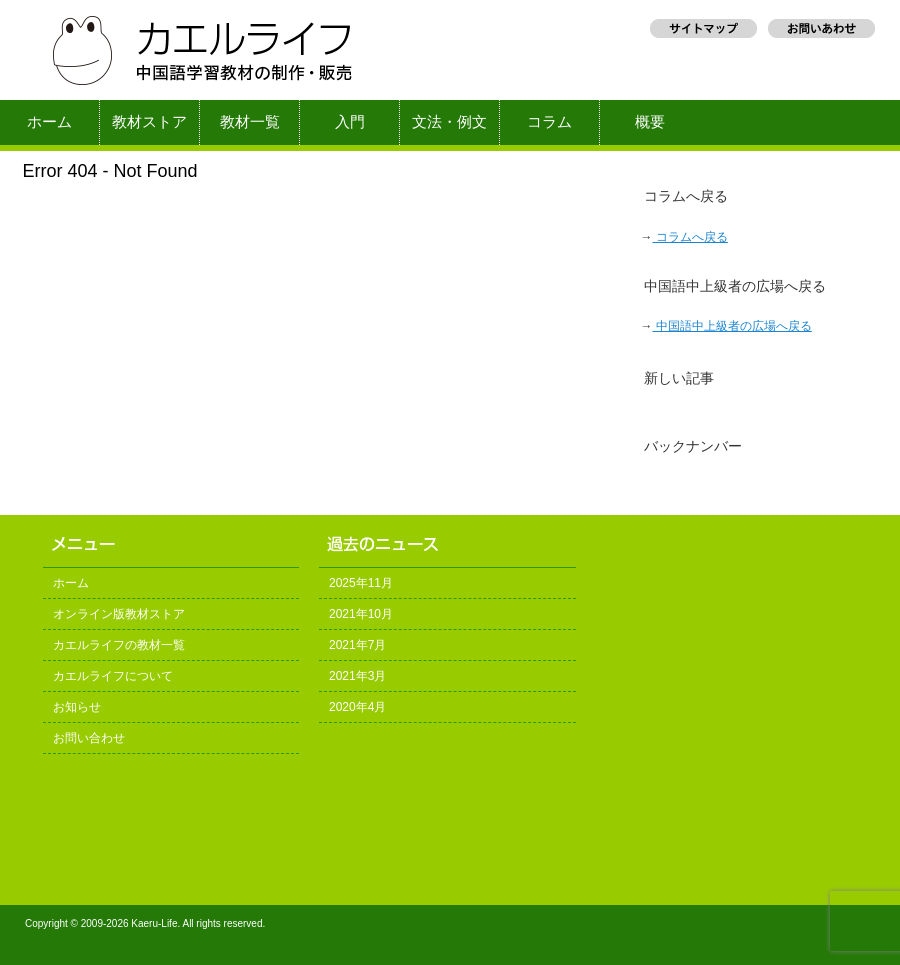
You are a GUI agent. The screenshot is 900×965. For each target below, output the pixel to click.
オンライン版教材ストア (119, 614)
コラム (549, 122)
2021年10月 (361, 614)
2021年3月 (357, 676)
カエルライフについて (113, 676)
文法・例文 (449, 122)
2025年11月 (361, 583)
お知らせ (77, 707)
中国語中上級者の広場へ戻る (732, 326)
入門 (350, 122)
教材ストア (149, 122)
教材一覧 (250, 122)
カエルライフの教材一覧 (119, 645)
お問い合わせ (89, 738)
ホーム (49, 122)
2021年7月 (357, 645)
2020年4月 (357, 707)
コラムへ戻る (690, 237)
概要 (650, 122)
